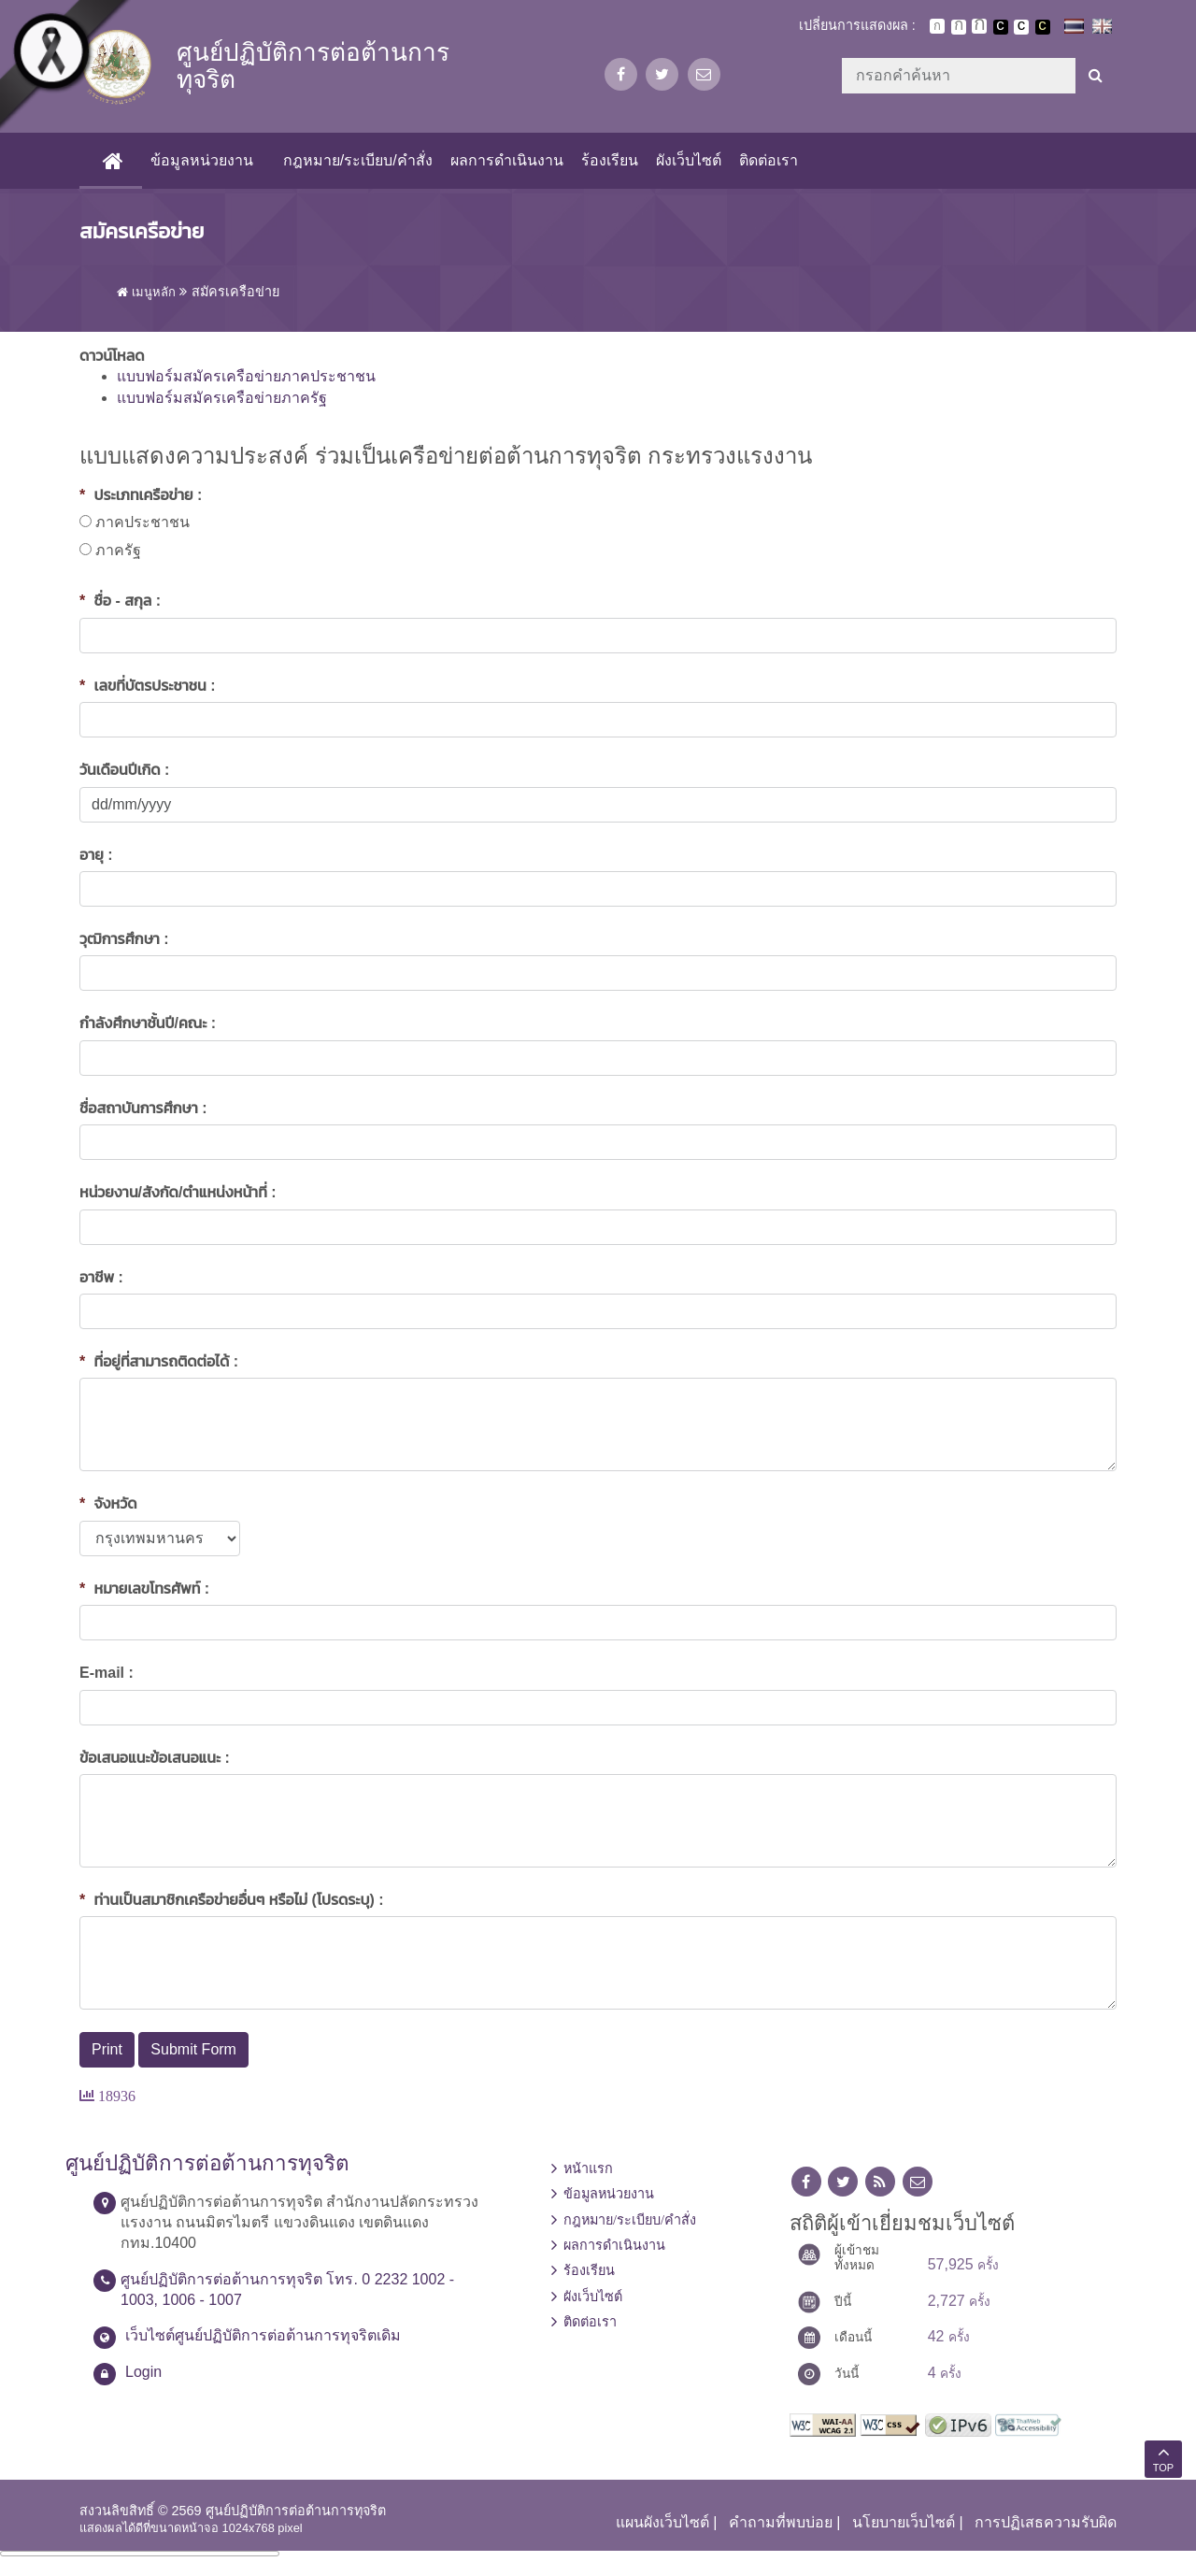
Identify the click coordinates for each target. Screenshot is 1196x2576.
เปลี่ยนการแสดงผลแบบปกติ (1021, 27)
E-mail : (106, 1673)
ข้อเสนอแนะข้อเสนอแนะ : (154, 1758)
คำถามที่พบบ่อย (781, 2522)
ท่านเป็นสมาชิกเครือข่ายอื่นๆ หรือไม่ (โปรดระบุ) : (231, 1900)
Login (143, 2372)
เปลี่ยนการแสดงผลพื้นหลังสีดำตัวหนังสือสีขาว (1000, 27)
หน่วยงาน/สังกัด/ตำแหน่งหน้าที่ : (178, 1192)
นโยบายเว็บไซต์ (903, 2522)
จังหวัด (108, 1503)
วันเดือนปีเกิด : (124, 770)
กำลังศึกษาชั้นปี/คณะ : (147, 1023)
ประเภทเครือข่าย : (140, 495)
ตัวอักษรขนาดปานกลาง (958, 27)
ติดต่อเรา (768, 160)
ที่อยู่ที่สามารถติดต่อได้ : (158, 1361)
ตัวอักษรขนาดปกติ (937, 26)
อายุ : (96, 855)
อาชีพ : (101, 1277)
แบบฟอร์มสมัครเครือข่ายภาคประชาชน (246, 376)
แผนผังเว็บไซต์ (662, 2522)
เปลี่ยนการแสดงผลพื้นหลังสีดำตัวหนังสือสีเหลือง (1042, 27)
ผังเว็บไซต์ (688, 160)
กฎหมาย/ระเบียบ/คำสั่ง (357, 160)
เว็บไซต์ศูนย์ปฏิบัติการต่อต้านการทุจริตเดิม (263, 2335)
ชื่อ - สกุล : (120, 600)
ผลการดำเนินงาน (505, 160)
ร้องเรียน (608, 160)
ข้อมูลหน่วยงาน (201, 160)
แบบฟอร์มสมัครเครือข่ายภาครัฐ (222, 398)
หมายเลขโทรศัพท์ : (144, 1588)
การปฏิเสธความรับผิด (1046, 2522)
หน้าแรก (588, 2168)
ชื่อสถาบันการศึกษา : (143, 1108)
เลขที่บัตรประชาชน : (147, 686)
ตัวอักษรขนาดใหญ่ (979, 26)
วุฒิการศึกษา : (124, 939)
